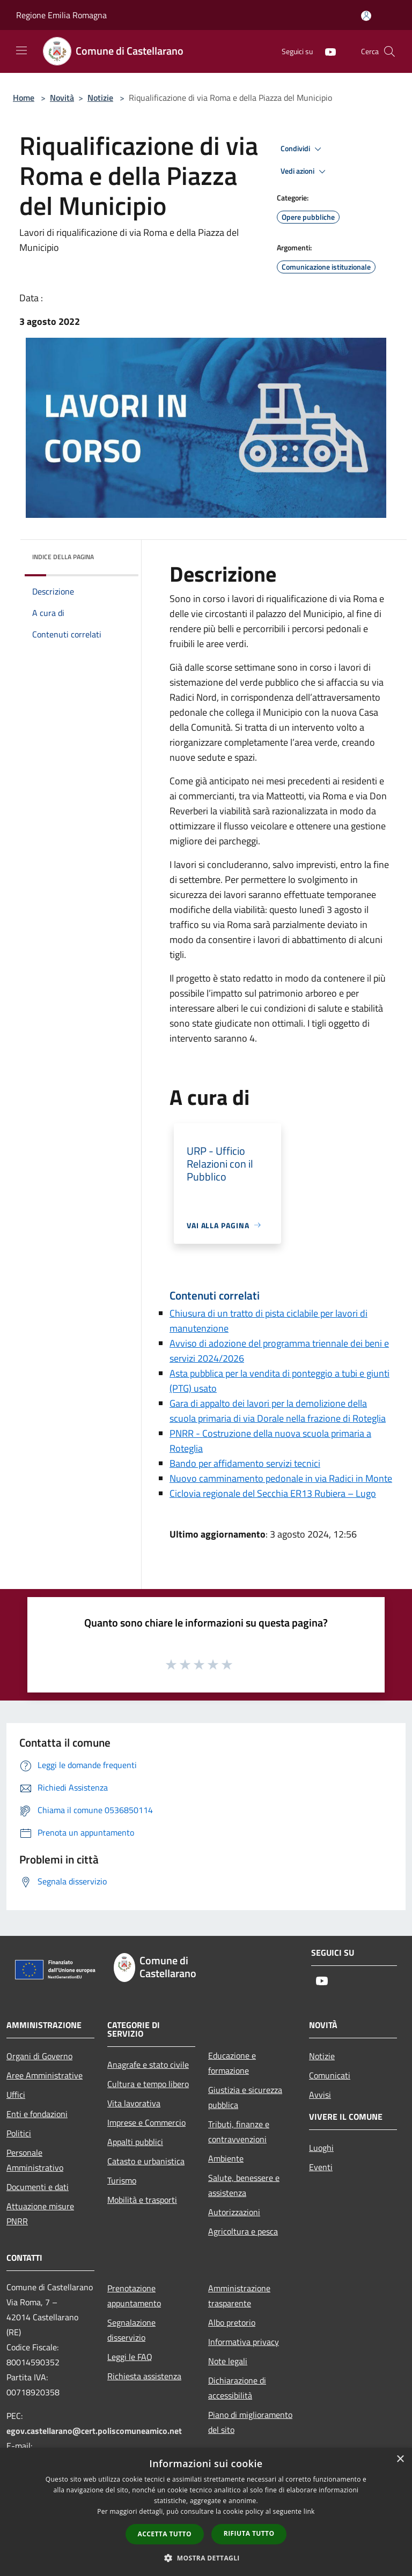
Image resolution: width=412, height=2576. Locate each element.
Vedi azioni (305, 171)
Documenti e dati (37, 2186)
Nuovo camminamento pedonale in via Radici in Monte (281, 1478)
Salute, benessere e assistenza (243, 2185)
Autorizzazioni (234, 2212)
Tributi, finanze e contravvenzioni (238, 2132)
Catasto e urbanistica (146, 2161)
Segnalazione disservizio (131, 2330)
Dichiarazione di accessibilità (237, 2388)
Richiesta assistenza (144, 2376)
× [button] (400, 2459)
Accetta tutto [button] (165, 2533)
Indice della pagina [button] (63, 557)
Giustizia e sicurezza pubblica (245, 2097)
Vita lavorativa (133, 2103)
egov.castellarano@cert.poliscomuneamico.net (94, 2430)
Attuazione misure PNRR (40, 2214)
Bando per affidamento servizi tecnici (245, 1463)
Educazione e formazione (232, 2063)
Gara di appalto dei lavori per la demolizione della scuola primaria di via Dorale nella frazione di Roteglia (278, 1411)
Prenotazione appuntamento (134, 2296)
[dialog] (206, 2512)
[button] (206, 2557)
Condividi (303, 149)
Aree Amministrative (44, 2075)
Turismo (121, 2180)
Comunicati (329, 2075)
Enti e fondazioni (37, 2113)
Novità (62, 97)
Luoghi (321, 2147)
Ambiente (226, 2158)
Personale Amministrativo (34, 2160)
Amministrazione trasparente (239, 2296)
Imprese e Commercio (146, 2122)
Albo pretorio (231, 2322)
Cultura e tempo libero (148, 2083)
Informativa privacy (243, 2341)
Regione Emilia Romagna (61, 15)
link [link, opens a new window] (309, 2511)
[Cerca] (389, 51)
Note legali (227, 2361)
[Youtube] (326, 51)
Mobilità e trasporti (142, 2199)
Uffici (15, 2094)
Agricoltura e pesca (243, 2231)
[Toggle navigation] (21, 50)
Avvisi (320, 2094)
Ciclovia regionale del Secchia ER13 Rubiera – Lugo (273, 1493)
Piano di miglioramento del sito (250, 2422)
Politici (18, 2133)
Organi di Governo (39, 2056)
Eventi (321, 2167)
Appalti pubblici (135, 2141)
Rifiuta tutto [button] (249, 2533)
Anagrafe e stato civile (148, 2064)
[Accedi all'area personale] (366, 16)
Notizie (100, 97)
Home (23, 97)
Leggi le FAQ (129, 2356)
